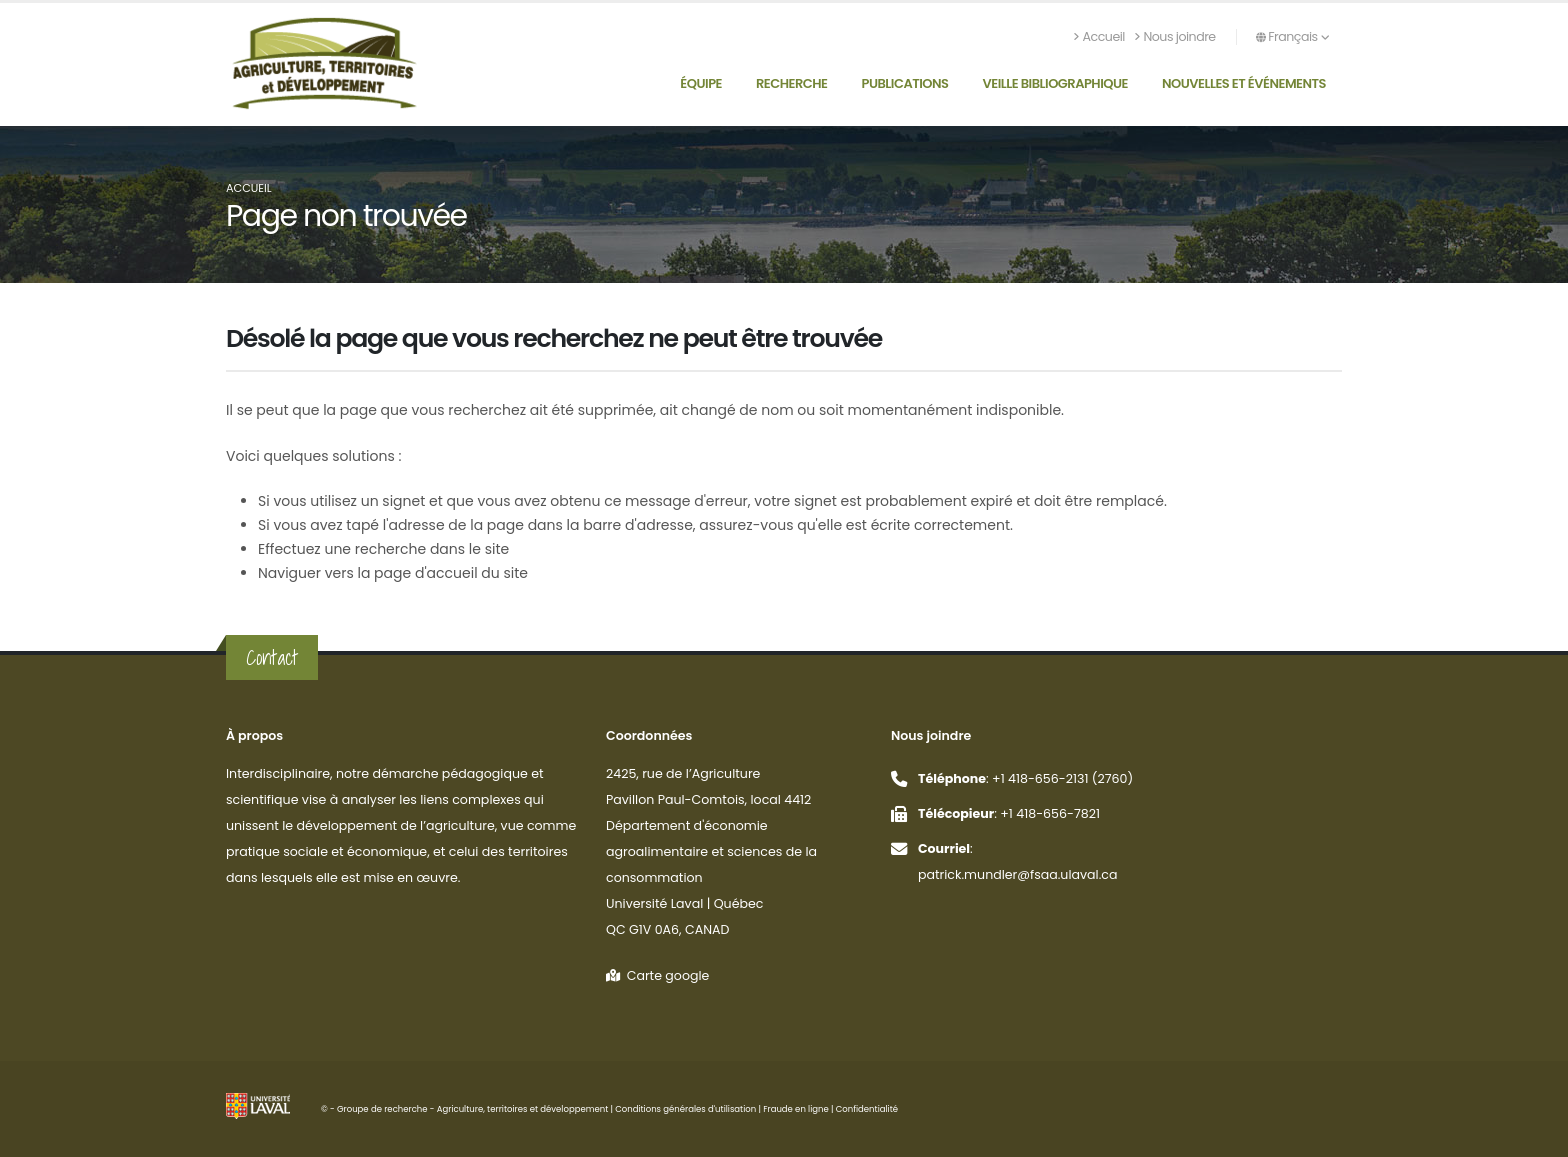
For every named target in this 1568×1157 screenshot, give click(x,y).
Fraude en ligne (796, 1109)
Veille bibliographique (1056, 83)
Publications (905, 83)
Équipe (701, 83)
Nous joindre (1175, 36)
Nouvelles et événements (1244, 83)
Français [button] (1292, 36)
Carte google (657, 975)
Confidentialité (867, 1109)
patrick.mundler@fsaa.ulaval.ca (1018, 874)
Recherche (792, 83)
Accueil (1099, 36)
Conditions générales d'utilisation (685, 1109)
